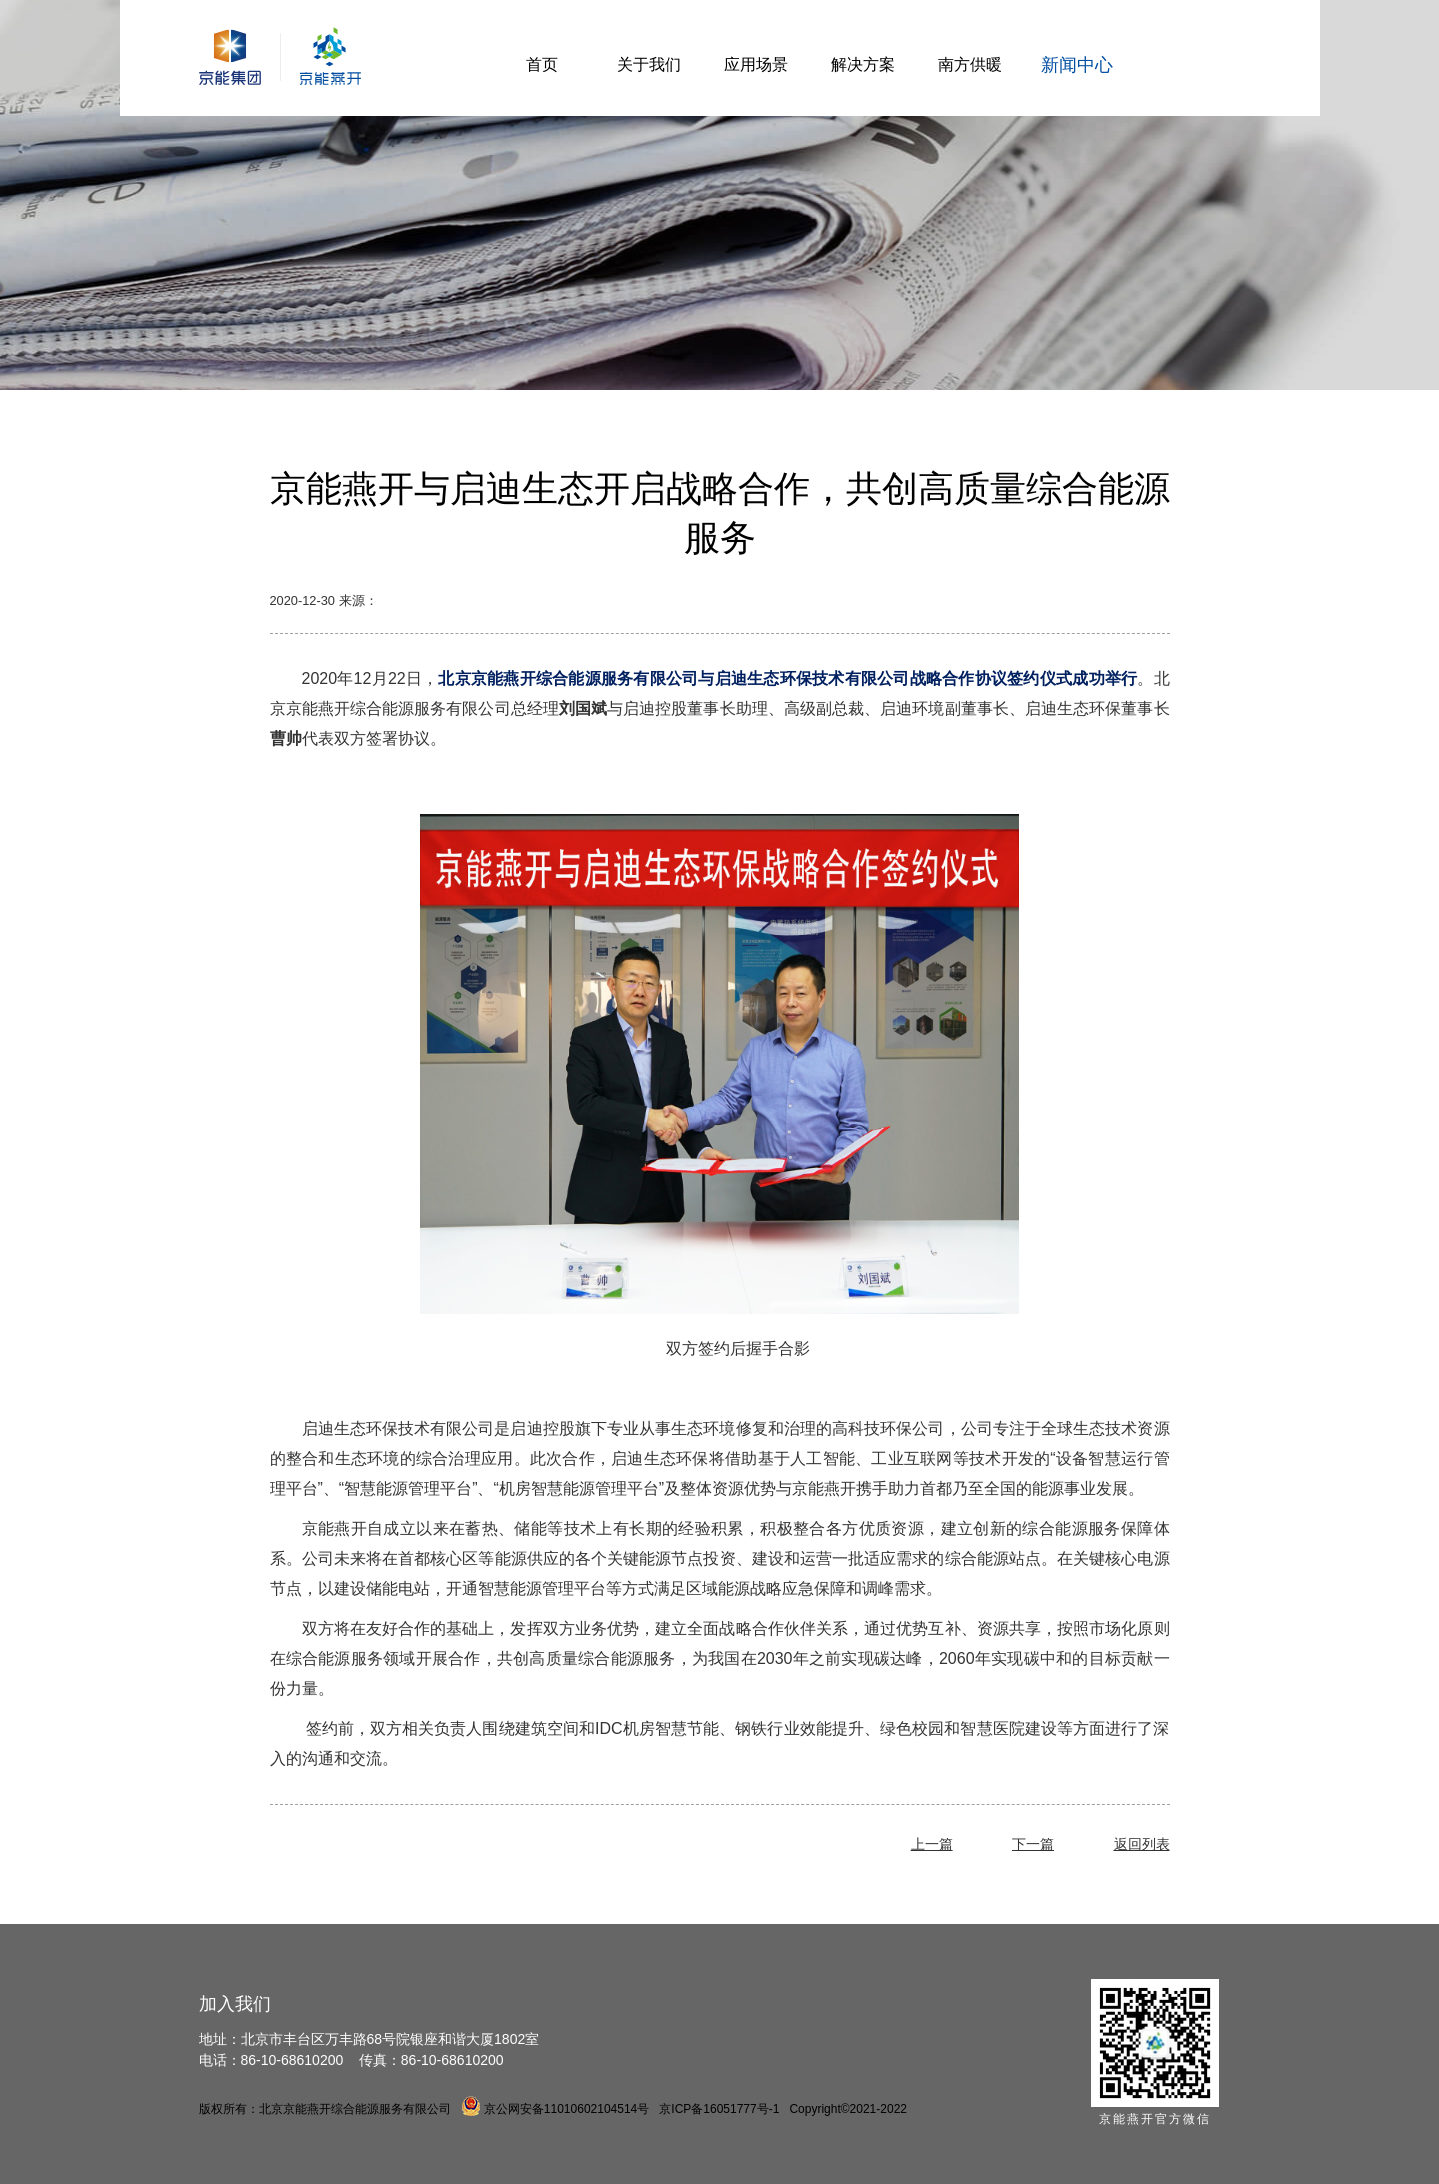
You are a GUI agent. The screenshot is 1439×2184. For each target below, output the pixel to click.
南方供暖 (970, 64)
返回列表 (1142, 1844)
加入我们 (235, 2004)
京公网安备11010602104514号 (555, 2109)
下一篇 (1033, 1844)
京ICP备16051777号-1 (719, 2109)
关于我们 (649, 64)
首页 (542, 64)
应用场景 (756, 64)
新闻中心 (1077, 65)
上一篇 (932, 1844)
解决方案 (863, 64)
